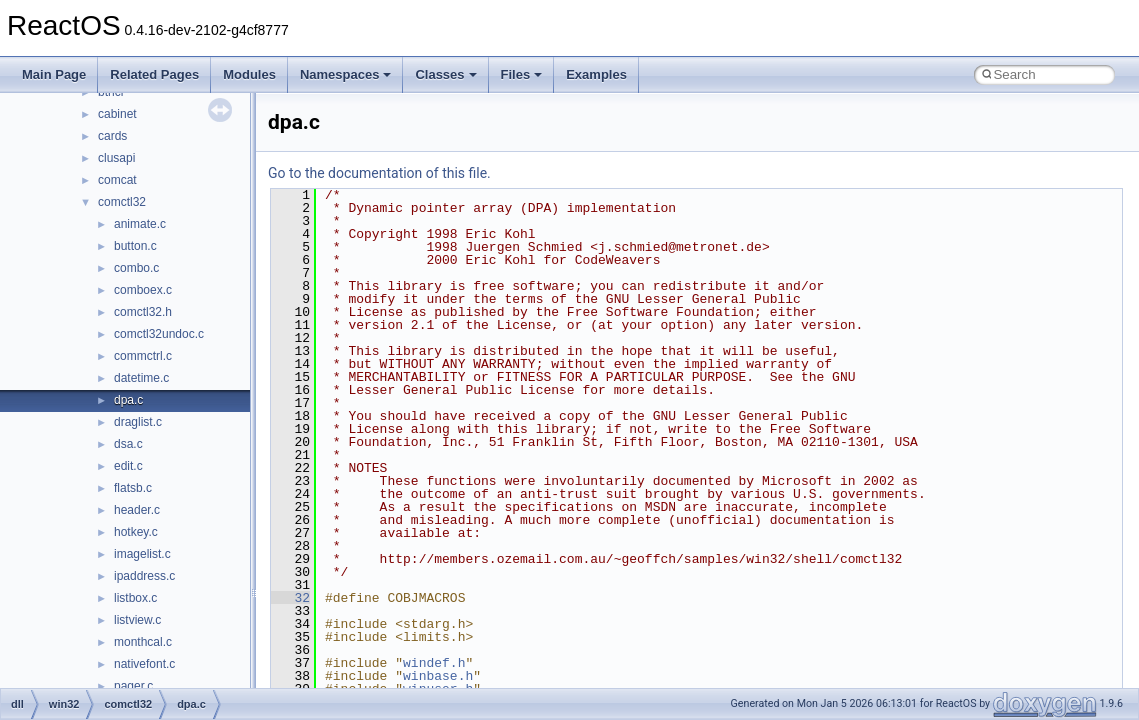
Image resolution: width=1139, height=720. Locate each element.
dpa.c (128, 400)
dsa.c (128, 444)
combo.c (136, 268)
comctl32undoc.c (159, 334)
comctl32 (122, 202)
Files (522, 74)
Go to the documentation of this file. (379, 173)
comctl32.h (143, 312)
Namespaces (346, 74)
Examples (596, 74)
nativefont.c (144, 664)
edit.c (128, 466)
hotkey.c (136, 532)
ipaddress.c (144, 576)
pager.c (133, 686)
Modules (249, 74)
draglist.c (138, 422)
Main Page (54, 74)
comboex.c (143, 290)
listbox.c (135, 598)
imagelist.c (142, 554)
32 (290, 598)
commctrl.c (143, 356)
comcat (117, 180)
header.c (137, 510)
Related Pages (154, 74)
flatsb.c (133, 488)
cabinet (117, 114)
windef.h (434, 663)
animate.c (140, 224)
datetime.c (141, 378)
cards (112, 136)
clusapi (116, 158)
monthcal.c (143, 642)
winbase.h (438, 676)
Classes (445, 74)
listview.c (137, 620)
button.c (135, 246)
